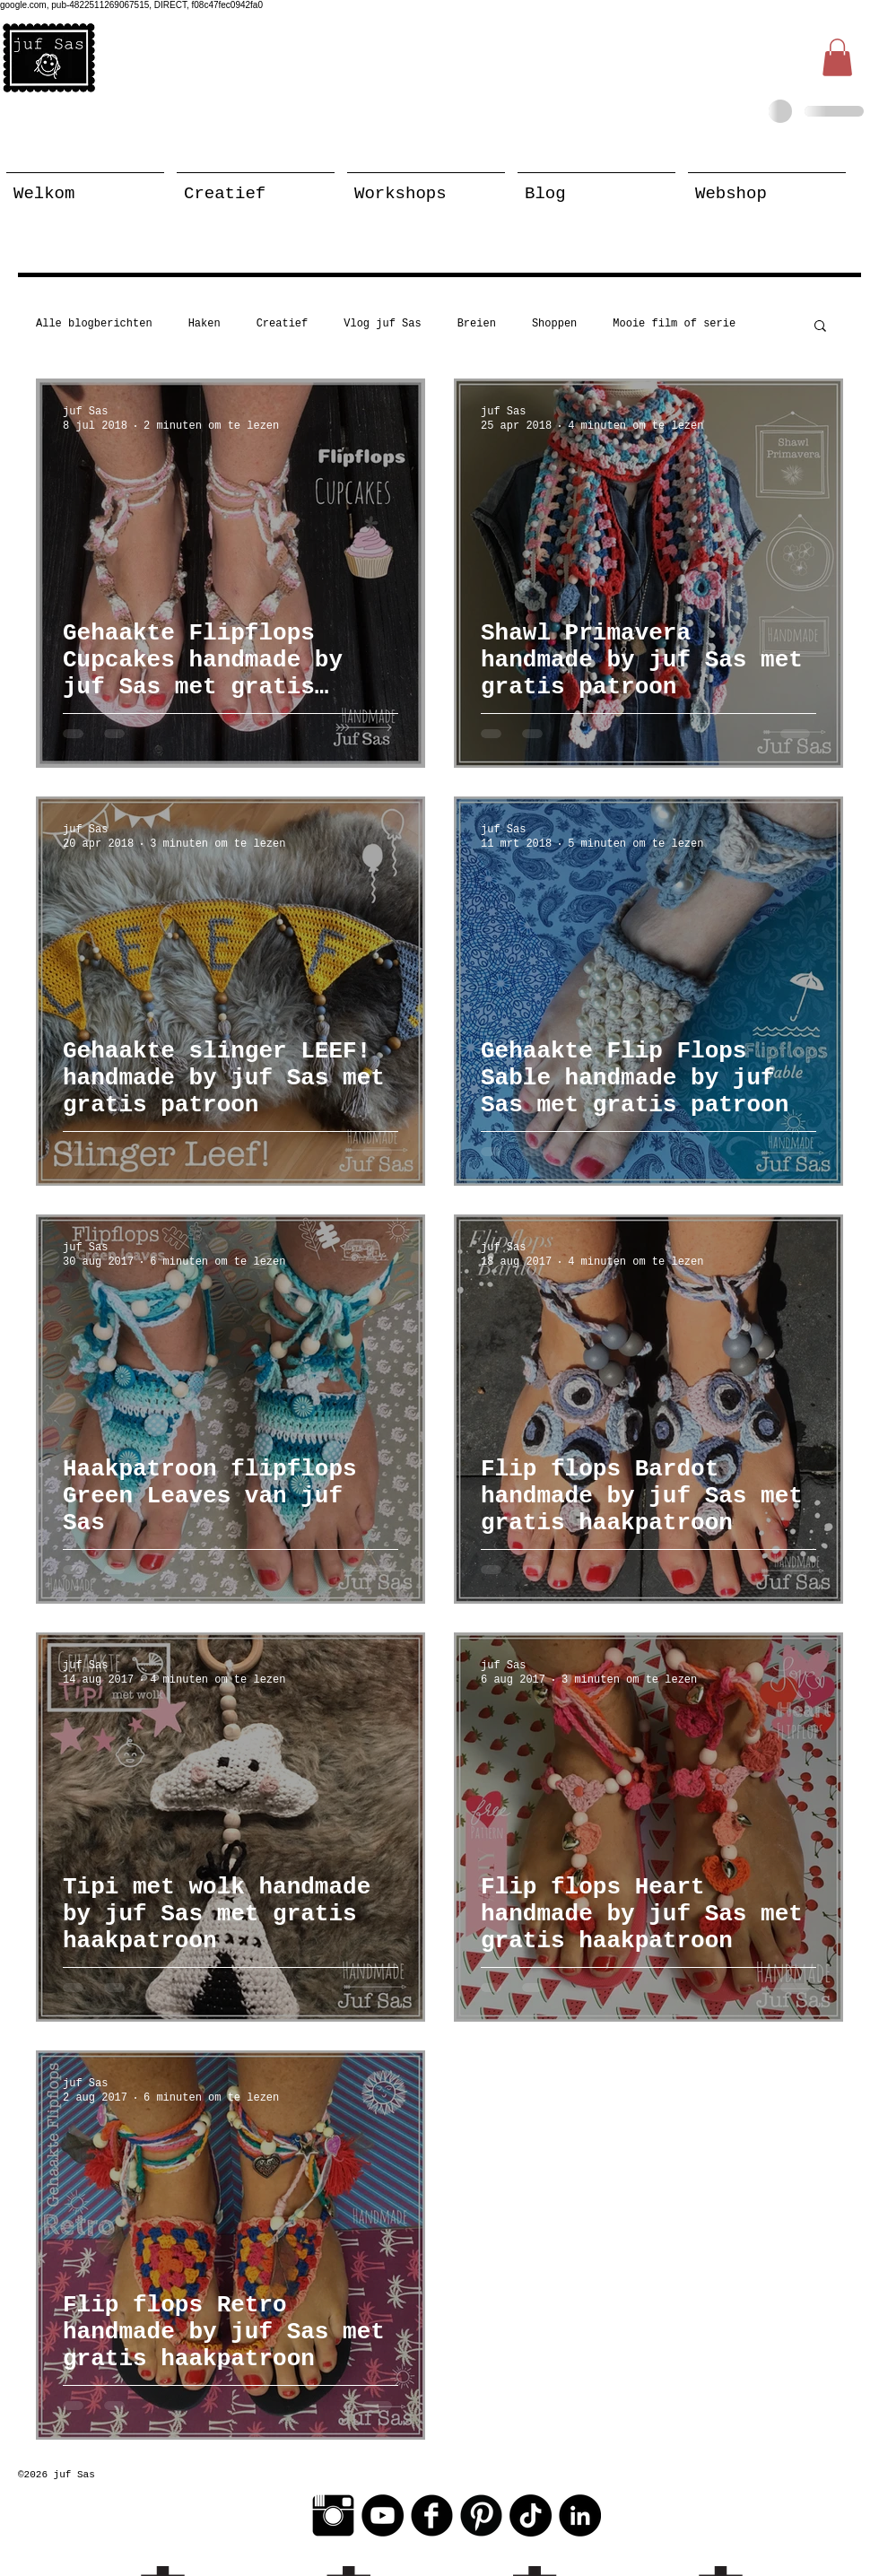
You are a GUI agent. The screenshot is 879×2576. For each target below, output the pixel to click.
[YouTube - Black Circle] (382, 2515)
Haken (204, 324)
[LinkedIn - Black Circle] (580, 2515)
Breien (476, 324)
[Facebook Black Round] (432, 2515)
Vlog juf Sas (382, 324)
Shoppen (554, 324)
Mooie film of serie (674, 324)
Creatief (283, 324)
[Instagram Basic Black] (333, 2515)
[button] (837, 57)
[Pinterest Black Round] (481, 2515)
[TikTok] (530, 2515)
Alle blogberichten (94, 324)
